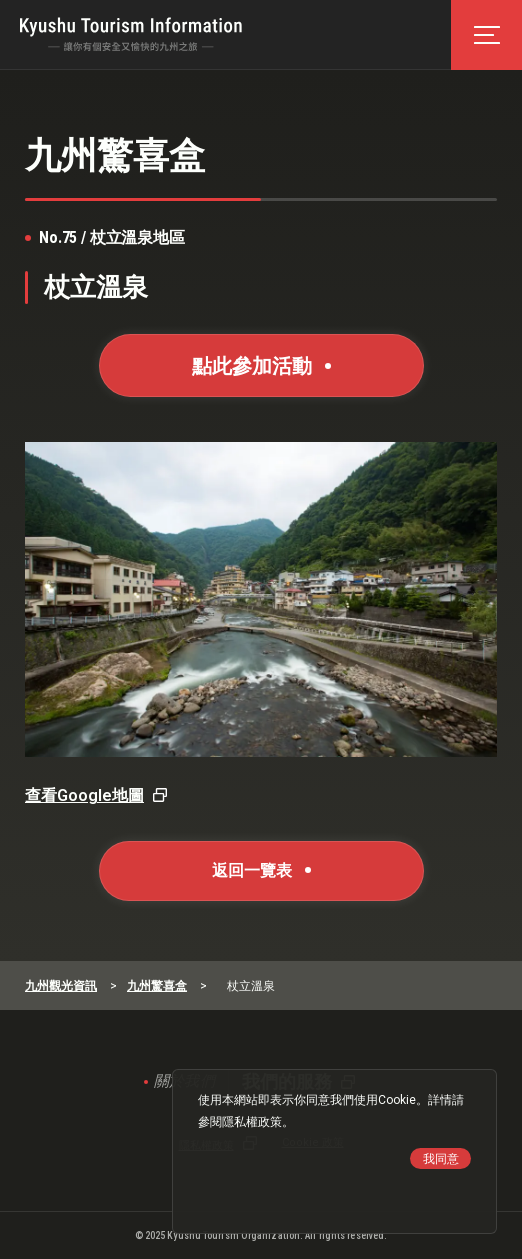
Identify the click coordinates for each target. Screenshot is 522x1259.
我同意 (441, 1159)
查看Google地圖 (84, 795)
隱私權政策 (252, 1122)
